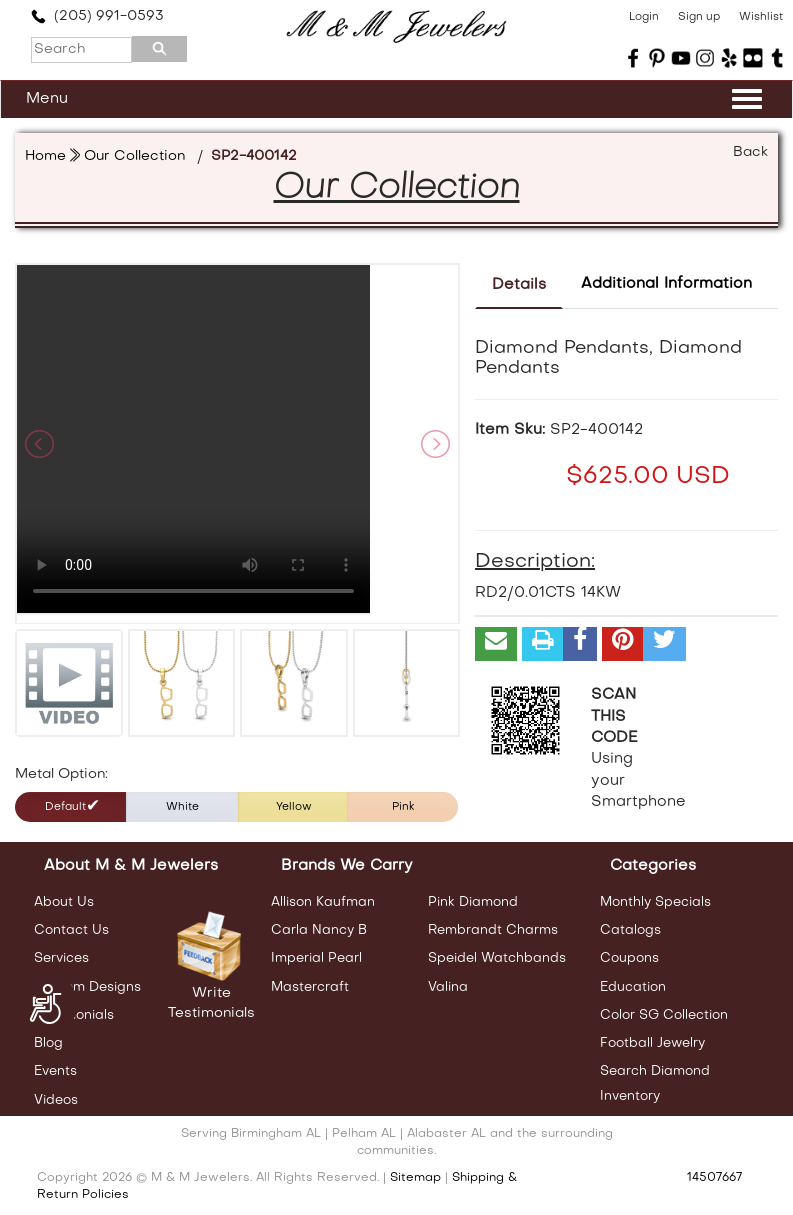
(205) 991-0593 (97, 16)
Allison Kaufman (323, 902)
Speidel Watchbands (497, 958)
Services (61, 958)
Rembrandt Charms (493, 930)
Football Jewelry (652, 1043)
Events (55, 1071)
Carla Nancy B (319, 930)
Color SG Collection (664, 1015)
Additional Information (666, 284)
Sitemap (415, 1178)
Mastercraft (310, 987)
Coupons (629, 958)
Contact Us (71, 930)
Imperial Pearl (316, 958)
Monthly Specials (655, 902)
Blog (48, 1043)
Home (45, 156)
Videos (56, 1100)
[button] (496, 644)
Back (750, 152)
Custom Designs (87, 987)
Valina (448, 987)
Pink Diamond (473, 902)
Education (633, 987)
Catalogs (630, 930)
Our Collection (134, 156)
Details (519, 285)
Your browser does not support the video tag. (193, 440)
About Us (64, 902)
